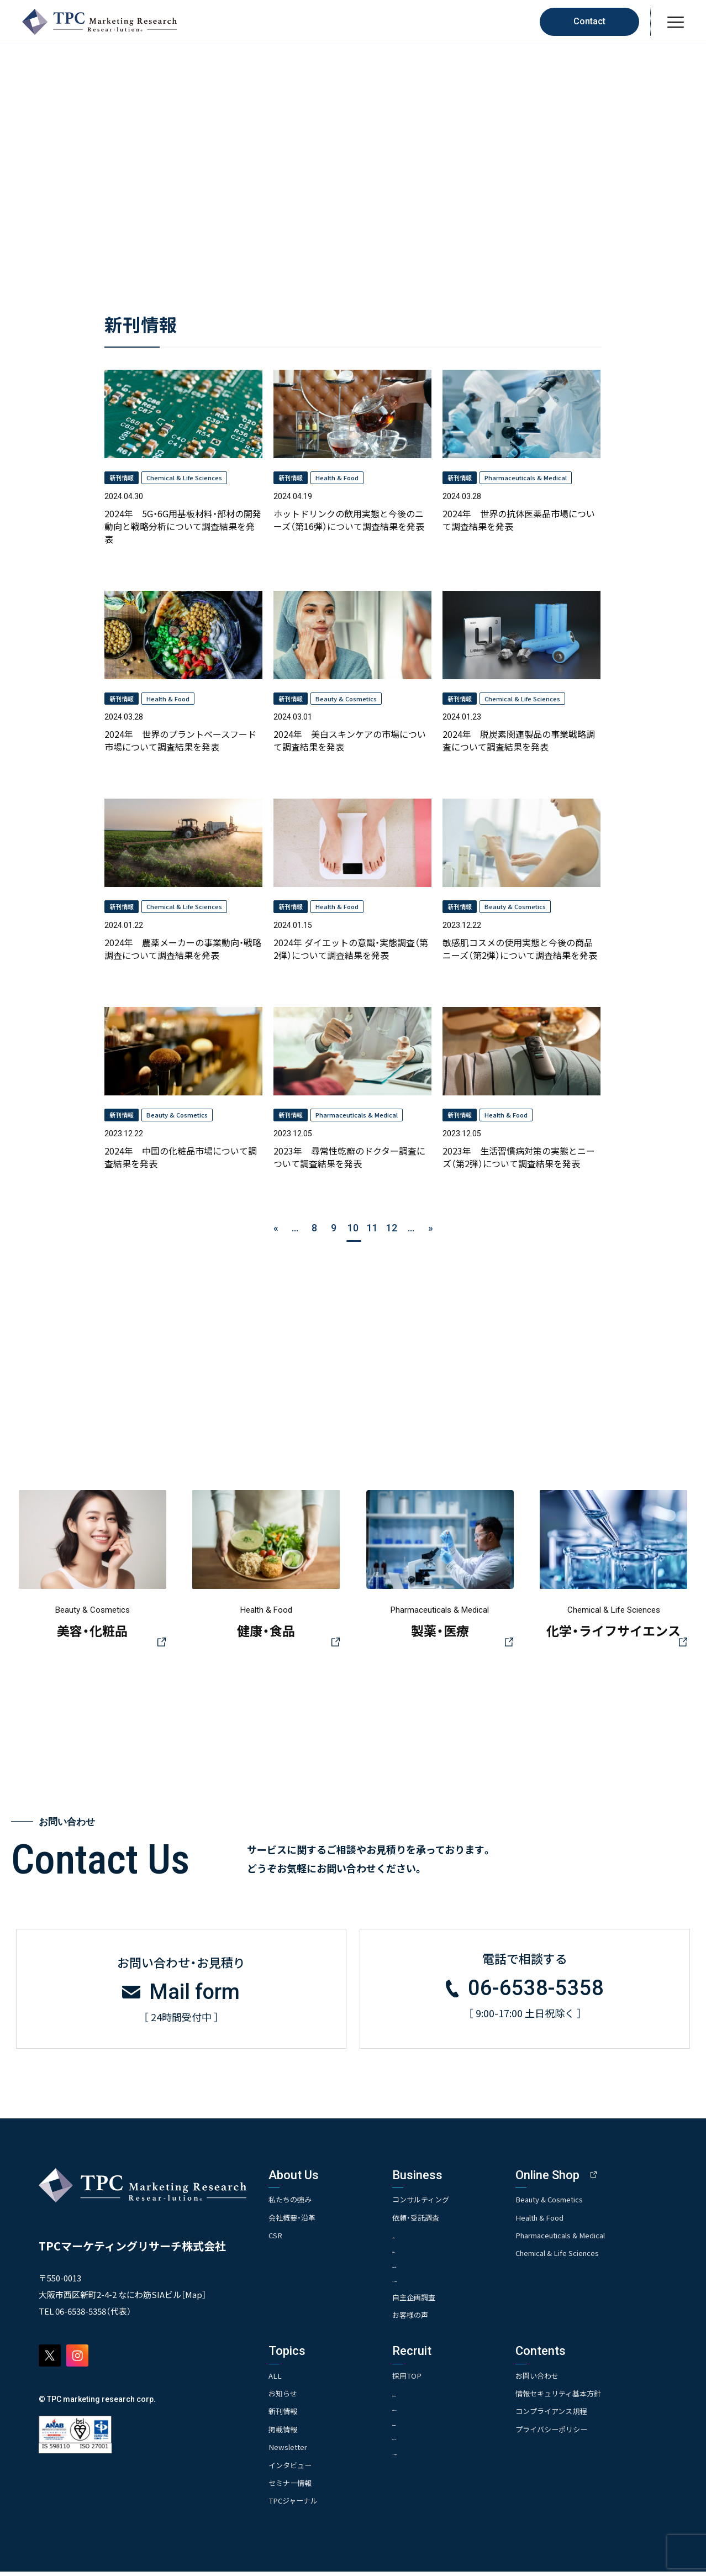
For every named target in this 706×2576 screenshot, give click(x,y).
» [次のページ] (430, 1228)
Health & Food (573, 2220)
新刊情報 (283, 2415)
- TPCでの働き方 (434, 2457)
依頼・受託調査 (433, 2220)
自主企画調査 (431, 2300)
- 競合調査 (424, 2253)
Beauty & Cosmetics (584, 2202)
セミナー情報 (291, 2487)
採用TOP (424, 2379)
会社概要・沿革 (293, 2220)
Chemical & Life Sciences (593, 2256)
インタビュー (291, 2468)
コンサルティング (439, 2202)
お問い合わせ (570, 2379)
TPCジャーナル (295, 2504)
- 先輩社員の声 (432, 2427)
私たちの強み (291, 2202)
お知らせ (283, 2397)
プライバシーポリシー (586, 2433)
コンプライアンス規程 (585, 2415)
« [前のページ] (275, 1228)
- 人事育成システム (439, 2412)
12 (391, 1228)
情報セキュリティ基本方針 (593, 2397)
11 (372, 1228)
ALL (275, 2379)
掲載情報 (283, 2433)
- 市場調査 (424, 2238)
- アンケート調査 (435, 2268)
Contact (589, 21)
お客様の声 (427, 2319)
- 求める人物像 (432, 2398)
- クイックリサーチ (439, 2283)
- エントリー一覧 (435, 2442)
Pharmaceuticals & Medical (596, 2238)
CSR (275, 2238)
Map (193, 2298)
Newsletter (288, 2451)
